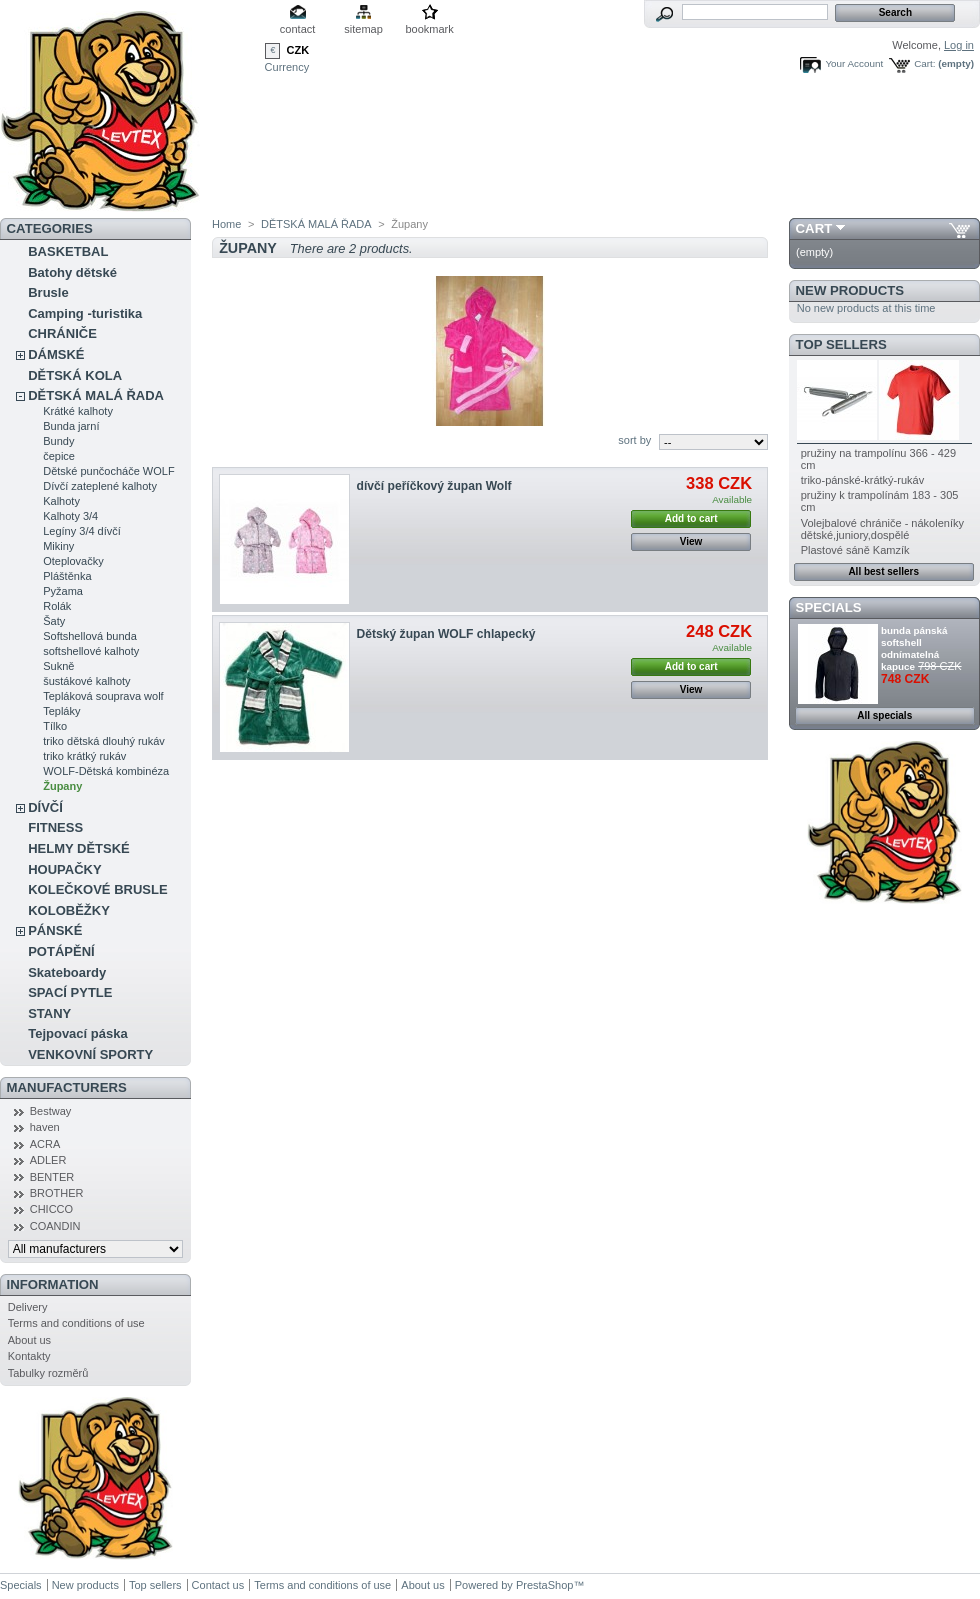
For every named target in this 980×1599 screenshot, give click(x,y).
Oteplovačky (73, 561)
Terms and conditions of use (76, 1323)
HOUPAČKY (64, 869)
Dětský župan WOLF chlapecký (446, 634)
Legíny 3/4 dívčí (82, 531)
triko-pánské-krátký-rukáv (862, 480)
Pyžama (63, 591)
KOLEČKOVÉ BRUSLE (97, 889)
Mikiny (58, 546)
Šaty (54, 621)
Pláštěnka (67, 576)
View (691, 541)
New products (850, 290)
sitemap (363, 29)
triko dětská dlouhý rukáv (104, 741)
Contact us (218, 1585)
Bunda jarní (71, 426)
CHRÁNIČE (62, 333)
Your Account (854, 63)
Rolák (57, 606)
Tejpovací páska (77, 1033)
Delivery (28, 1307)
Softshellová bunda (90, 636)
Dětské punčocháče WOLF (108, 471)
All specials (884, 715)
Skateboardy (67, 972)
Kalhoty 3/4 (70, 516)
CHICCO (51, 1209)
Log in (959, 45)
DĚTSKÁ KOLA (75, 375)
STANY (49, 1013)
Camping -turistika (85, 313)
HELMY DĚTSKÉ (79, 848)
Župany (62, 786)
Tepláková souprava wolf (103, 696)
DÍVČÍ (45, 807)
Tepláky (61, 711)
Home (226, 224)
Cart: (924, 63)
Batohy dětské (72, 272)
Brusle (48, 292)
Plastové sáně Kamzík (855, 550)
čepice (59, 456)
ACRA (45, 1144)
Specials (829, 607)
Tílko (55, 726)
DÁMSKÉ (56, 354)
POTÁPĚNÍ (61, 951)
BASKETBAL (68, 251)
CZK (298, 50)
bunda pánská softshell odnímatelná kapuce (914, 648)
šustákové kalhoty (86, 681)
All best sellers (883, 571)
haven (45, 1127)
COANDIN (55, 1226)
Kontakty (29, 1356)
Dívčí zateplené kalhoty (100, 486)
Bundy (58, 441)
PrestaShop (544, 1585)
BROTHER (57, 1193)
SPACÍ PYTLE (70, 992)
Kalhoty (61, 501)
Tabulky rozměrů (48, 1373)
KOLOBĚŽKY (69, 910)
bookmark (429, 29)
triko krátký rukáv (84, 756)
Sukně (58, 666)
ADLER (48, 1160)
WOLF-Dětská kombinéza (106, 771)
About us (29, 1340)
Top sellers (841, 344)
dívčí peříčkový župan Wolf (434, 486)
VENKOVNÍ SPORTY (90, 1054)
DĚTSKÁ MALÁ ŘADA (96, 395)
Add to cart (691, 518)
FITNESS (55, 827)
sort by (634, 440)
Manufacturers (67, 1087)
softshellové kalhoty (91, 651)
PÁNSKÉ (55, 930)
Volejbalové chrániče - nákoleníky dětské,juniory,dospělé (882, 529)
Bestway (51, 1111)
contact (297, 29)
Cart (814, 228)
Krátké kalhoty (78, 411)
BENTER (52, 1177)
